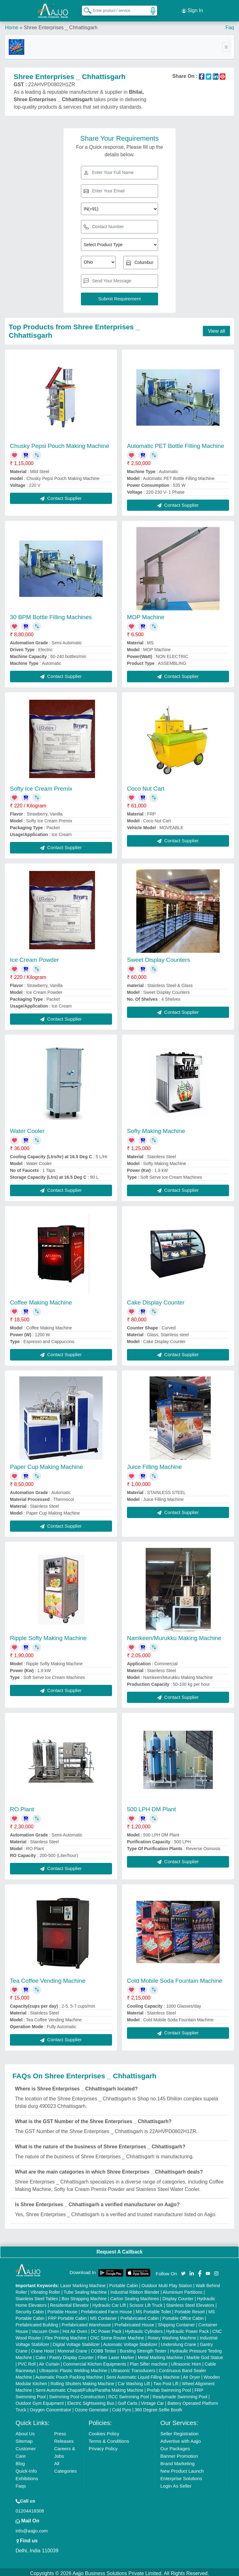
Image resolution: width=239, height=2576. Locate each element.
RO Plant (22, 1806)
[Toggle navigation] (226, 44)
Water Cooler (27, 1128)
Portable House (62, 2308)
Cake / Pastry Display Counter (64, 2354)
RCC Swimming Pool (128, 2393)
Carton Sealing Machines (134, 2295)
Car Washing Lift (134, 2380)
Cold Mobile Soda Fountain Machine (174, 1978)
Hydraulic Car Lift (109, 2302)
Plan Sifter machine (148, 2361)
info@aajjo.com (32, 2528)
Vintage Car (152, 2400)
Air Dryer (191, 2374)
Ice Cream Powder (34, 957)
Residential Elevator (69, 2302)
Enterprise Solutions (181, 2475)
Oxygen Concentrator (50, 2406)
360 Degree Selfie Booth (158, 2406)
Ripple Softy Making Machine (48, 1635)
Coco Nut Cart (145, 786)
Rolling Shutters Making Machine (83, 2380)
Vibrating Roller (45, 2289)
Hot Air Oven (75, 2328)
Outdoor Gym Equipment (40, 2400)
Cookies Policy (104, 2430)
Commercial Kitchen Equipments (94, 2361)
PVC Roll (26, 2361)
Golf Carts (128, 2400)
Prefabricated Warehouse (86, 2322)
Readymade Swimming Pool (179, 2393)
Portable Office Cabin (183, 2315)
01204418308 (30, 2508)
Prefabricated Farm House (106, 2308)
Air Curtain (49, 2361)
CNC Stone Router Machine (117, 2335)
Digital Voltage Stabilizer (76, 2341)
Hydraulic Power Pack (187, 2328)
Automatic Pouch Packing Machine (69, 2374)
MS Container (103, 2315)
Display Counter (178, 2295)
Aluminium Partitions (183, 2289)
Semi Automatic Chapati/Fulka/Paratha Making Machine (89, 2387)
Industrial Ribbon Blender (134, 2289)
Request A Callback (119, 2249)
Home (11, 24)
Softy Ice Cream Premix (41, 786)
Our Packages (175, 2445)
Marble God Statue (204, 2354)
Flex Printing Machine (66, 2335)
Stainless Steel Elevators (190, 2302)
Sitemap (24, 2438)
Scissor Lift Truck (146, 2302)
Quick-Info (26, 2468)
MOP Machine (145, 614)
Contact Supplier (61, 495)
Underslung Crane (178, 2341)
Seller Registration (179, 2430)
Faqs (21, 2483)
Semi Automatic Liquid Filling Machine (143, 2374)
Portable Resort (190, 2308)
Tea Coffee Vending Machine (48, 1978)
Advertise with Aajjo (180, 2438)
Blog (20, 2460)
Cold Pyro (121, 2406)
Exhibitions (27, 2475)
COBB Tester (103, 2348)
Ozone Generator (91, 2406)
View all (216, 328)
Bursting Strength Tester (143, 2348)
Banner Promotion (179, 2453)
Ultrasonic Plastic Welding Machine (73, 2367)
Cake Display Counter (156, 1299)
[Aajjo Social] (183, 2270)
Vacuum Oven (45, 2328)
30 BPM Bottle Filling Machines (51, 614)
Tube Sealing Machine (85, 2289)
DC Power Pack (106, 2328)
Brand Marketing (177, 2460)
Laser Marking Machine (83, 2282)
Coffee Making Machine (41, 1299)
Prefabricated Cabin (139, 2315)
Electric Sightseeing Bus (90, 2400)
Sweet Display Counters (158, 957)
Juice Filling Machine (154, 1464)
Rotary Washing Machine (172, 2335)
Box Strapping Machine (84, 2295)
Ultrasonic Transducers (133, 2367)
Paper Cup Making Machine (46, 1464)
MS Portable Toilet (153, 2308)
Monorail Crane (72, 2348)
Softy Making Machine (156, 1128)
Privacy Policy (103, 2445)
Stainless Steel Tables (37, 2295)
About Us (25, 2430)
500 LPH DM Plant (151, 1806)
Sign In (192, 9)
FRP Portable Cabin (67, 2315)
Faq (229, 24)
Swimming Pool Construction (77, 2393)
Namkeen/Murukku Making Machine (174, 1635)
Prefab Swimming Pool (169, 2387)
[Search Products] (85, 9)
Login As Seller (175, 2483)
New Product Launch (182, 2468)
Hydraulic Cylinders (144, 2328)
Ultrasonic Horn (186, 2361)
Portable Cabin (123, 2282)
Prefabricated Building (37, 2322)
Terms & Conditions (109, 2438)
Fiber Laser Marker (115, 2354)
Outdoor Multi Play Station (167, 2282)
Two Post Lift (165, 2380)
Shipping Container (176, 2322)
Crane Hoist (42, 2348)
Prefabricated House (134, 2322)
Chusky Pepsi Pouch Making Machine (59, 443)
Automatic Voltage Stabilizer (130, 2341)
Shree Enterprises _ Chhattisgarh (60, 24)
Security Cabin (30, 2308)
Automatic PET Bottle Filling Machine (175, 443)
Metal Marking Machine (160, 2354)
